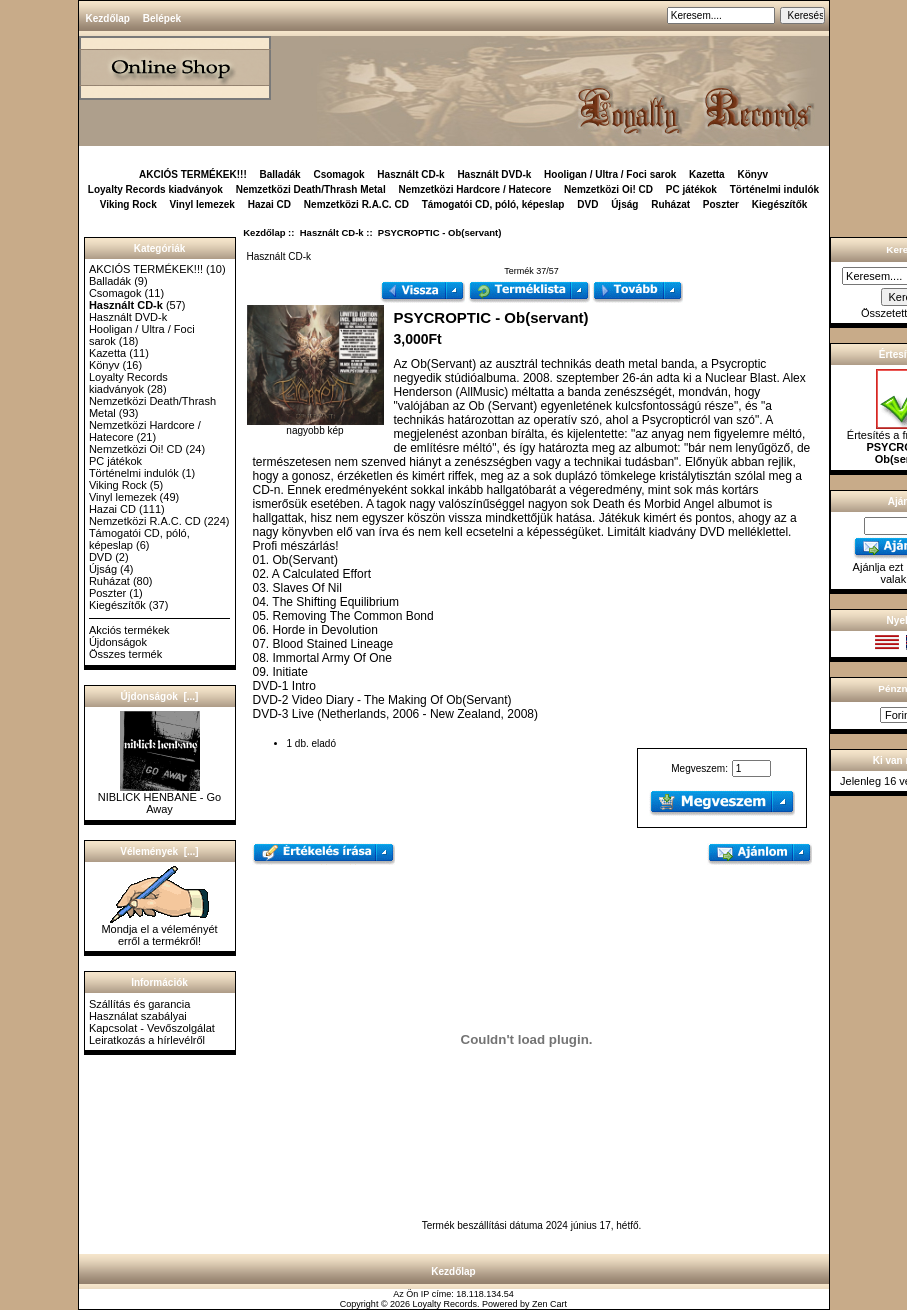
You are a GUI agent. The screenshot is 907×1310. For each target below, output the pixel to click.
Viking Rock (128, 204)
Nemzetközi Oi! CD (608, 189)
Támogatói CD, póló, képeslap (493, 204)
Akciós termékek (129, 630)
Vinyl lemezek (202, 204)
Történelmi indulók (774, 189)
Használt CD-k (332, 232)
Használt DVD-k (494, 174)
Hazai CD (269, 204)
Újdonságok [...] (160, 696)
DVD (587, 204)
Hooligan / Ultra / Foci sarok (610, 174)
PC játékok (691, 189)
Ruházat (670, 204)
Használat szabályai (138, 1016)
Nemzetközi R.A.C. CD (356, 204)
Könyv (752, 174)
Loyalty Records (445, 1304)
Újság (624, 204)
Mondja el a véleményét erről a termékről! (159, 930)
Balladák (280, 174)
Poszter (721, 204)
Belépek (162, 18)
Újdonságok (118, 642)
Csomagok (338, 174)
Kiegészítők (780, 204)
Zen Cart (549, 1304)
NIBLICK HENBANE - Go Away (159, 798)
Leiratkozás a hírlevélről (147, 1040)
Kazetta (707, 174)
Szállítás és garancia (140, 1004)
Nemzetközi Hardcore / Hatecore (474, 189)
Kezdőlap (108, 18)
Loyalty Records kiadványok (155, 189)
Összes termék (125, 654)
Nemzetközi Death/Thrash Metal (311, 189)
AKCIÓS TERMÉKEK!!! (193, 174)
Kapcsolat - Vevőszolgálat (152, 1028)
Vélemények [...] (159, 851)
